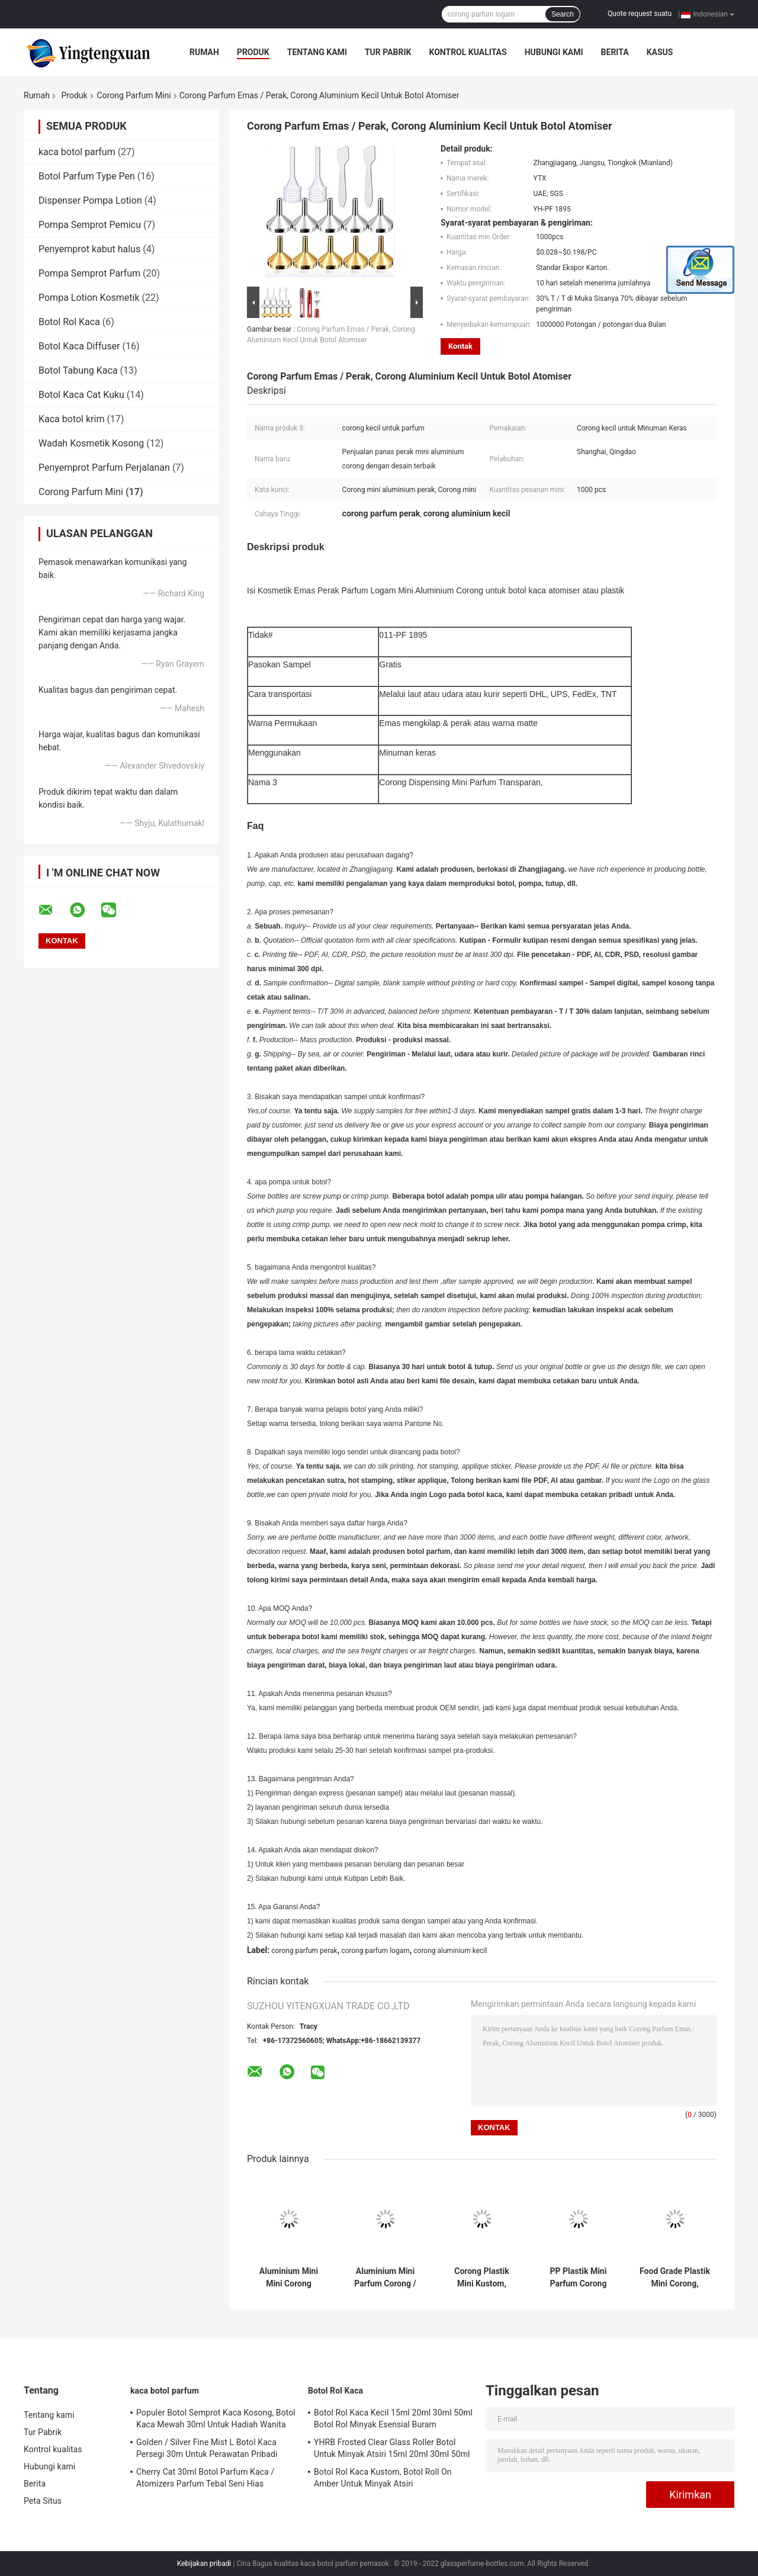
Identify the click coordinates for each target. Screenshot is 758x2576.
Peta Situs (43, 2501)
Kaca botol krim (71, 419)
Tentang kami (317, 52)
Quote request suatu (640, 13)
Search (562, 14)
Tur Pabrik (388, 52)
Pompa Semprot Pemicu (89, 224)
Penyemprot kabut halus (89, 249)
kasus (660, 52)
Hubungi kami (554, 52)
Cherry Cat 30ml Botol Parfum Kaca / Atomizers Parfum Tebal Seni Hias (205, 2477)
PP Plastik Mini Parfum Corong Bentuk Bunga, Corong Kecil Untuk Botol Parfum (578, 2277)
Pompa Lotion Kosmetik (89, 297)
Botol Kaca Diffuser (79, 346)
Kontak (460, 346)
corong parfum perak (304, 1951)
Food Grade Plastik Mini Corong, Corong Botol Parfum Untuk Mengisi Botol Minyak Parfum (675, 2277)
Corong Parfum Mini (134, 95)
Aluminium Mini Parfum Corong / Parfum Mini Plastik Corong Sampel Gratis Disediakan (385, 2277)
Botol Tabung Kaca (78, 370)
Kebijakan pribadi (204, 2563)
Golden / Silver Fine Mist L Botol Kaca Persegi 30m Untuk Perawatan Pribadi (207, 2448)
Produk (253, 52)
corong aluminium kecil (450, 1951)
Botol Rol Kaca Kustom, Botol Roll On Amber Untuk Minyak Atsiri (383, 2477)
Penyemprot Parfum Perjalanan (104, 467)
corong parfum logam (375, 1951)
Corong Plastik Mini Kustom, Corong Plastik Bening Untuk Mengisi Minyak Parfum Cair (481, 2277)
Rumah (204, 52)
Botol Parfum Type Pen (86, 176)
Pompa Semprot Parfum (89, 273)
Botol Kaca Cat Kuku (81, 394)
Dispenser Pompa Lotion (90, 200)
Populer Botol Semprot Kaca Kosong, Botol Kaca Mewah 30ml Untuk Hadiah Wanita (216, 2418)
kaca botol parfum (76, 152)
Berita (615, 52)
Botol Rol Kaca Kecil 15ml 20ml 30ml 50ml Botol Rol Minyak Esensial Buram (393, 2418)
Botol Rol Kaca (69, 321)
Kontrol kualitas (467, 52)
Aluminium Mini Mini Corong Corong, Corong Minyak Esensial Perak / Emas (289, 2277)
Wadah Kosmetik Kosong (91, 443)
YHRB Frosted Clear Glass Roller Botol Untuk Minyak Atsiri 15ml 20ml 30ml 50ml (392, 2448)
